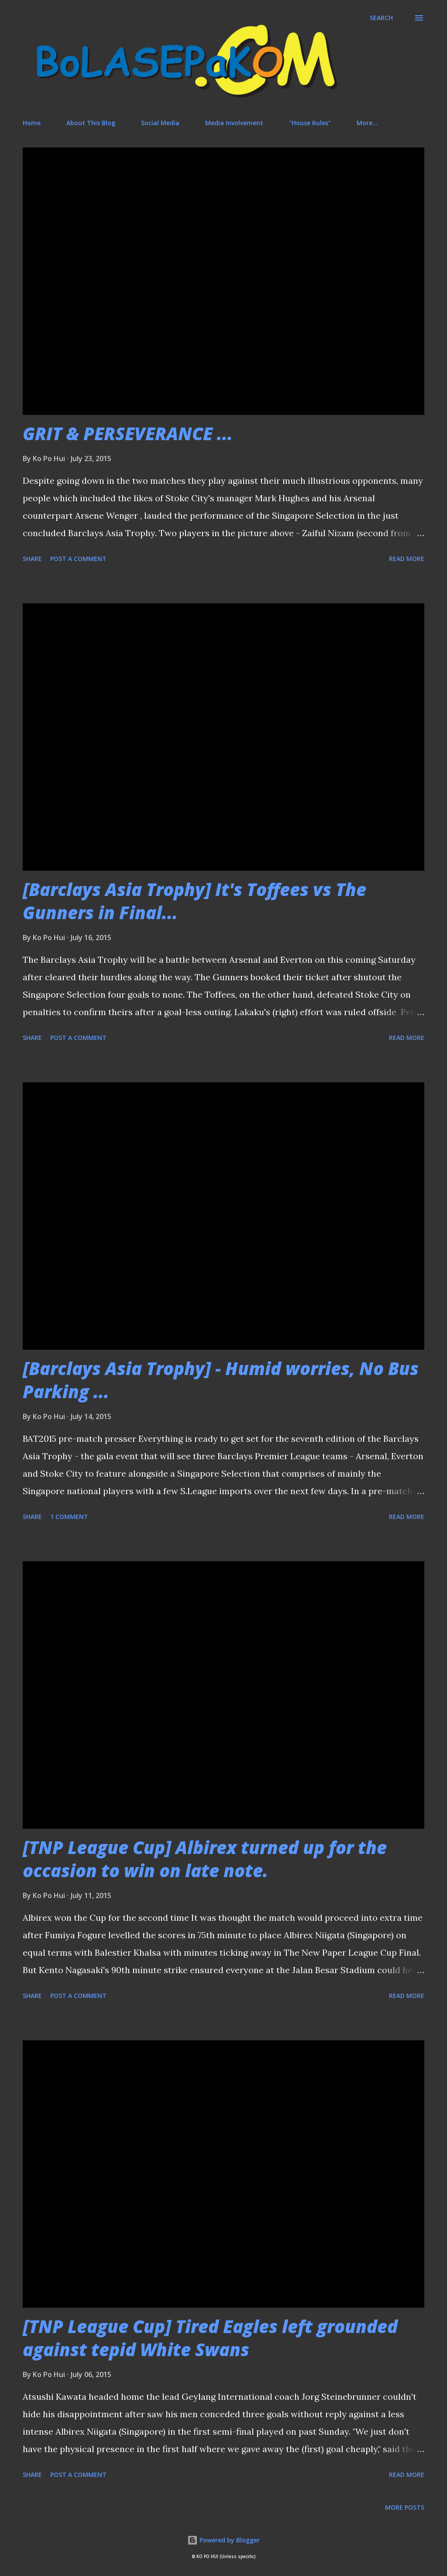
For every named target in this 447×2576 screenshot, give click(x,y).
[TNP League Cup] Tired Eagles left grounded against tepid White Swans (210, 2337)
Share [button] (32, 558)
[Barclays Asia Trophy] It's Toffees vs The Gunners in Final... (194, 900)
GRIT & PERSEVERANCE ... (128, 433)
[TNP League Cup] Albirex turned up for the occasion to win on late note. (205, 1858)
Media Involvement (234, 123)
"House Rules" (310, 123)
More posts (404, 2507)
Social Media (160, 123)
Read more (406, 558)
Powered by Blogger (223, 2540)
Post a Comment (78, 558)
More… (367, 123)
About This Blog (90, 123)
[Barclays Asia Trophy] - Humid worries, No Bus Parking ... (221, 1379)
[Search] (381, 17)
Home (32, 123)
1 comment (69, 1516)
